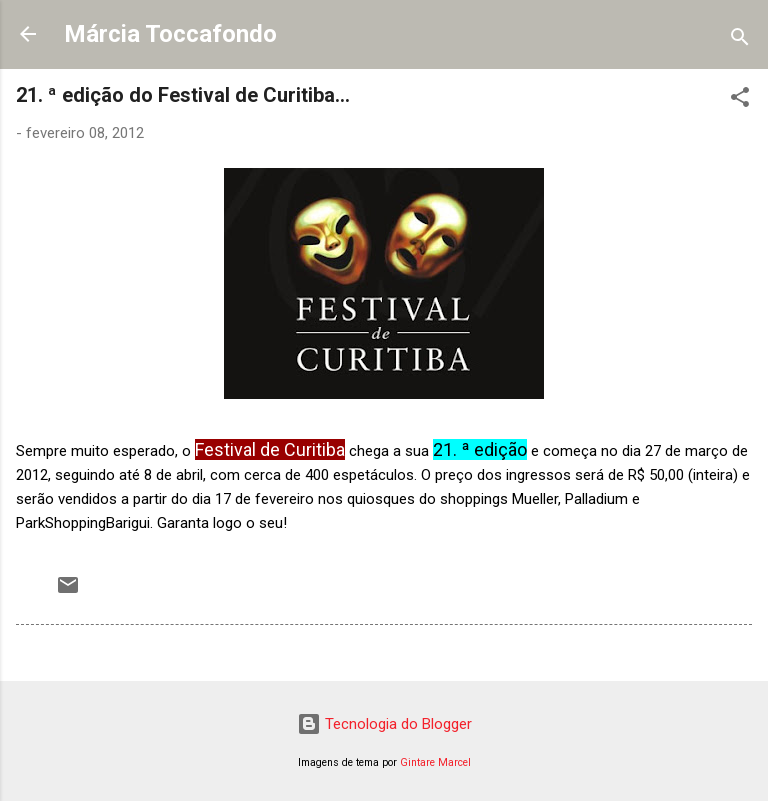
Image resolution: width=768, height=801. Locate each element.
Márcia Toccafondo (170, 34)
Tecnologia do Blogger (384, 724)
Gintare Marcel (435, 762)
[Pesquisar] (740, 40)
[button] (740, 100)
